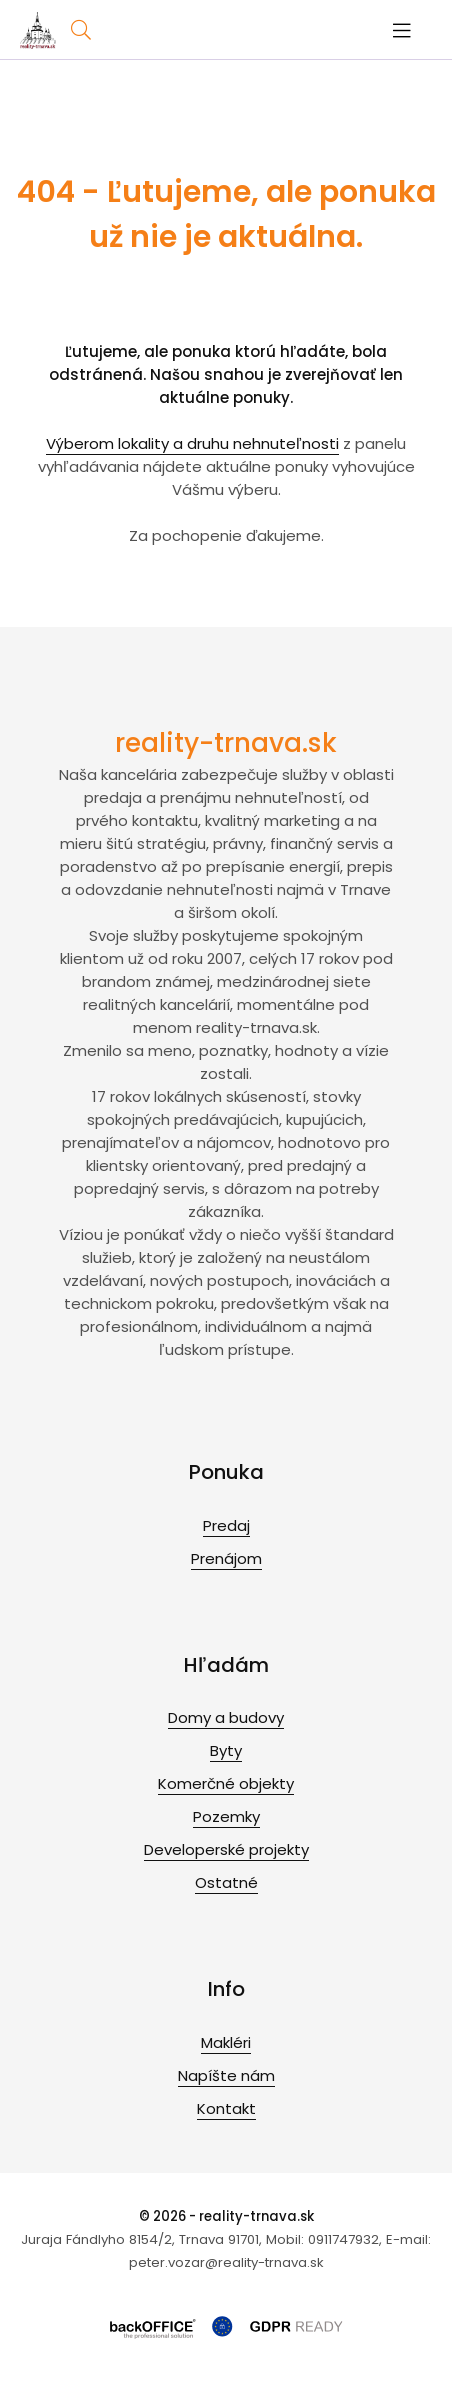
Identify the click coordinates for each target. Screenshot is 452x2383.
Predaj (226, 1525)
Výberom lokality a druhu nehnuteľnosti (192, 443)
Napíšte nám (226, 2075)
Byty (226, 1750)
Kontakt (226, 2108)
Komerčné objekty (226, 1783)
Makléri (226, 2042)
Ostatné (226, 1882)
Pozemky (226, 1816)
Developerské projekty (226, 1849)
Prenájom (226, 1558)
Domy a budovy (226, 1717)
